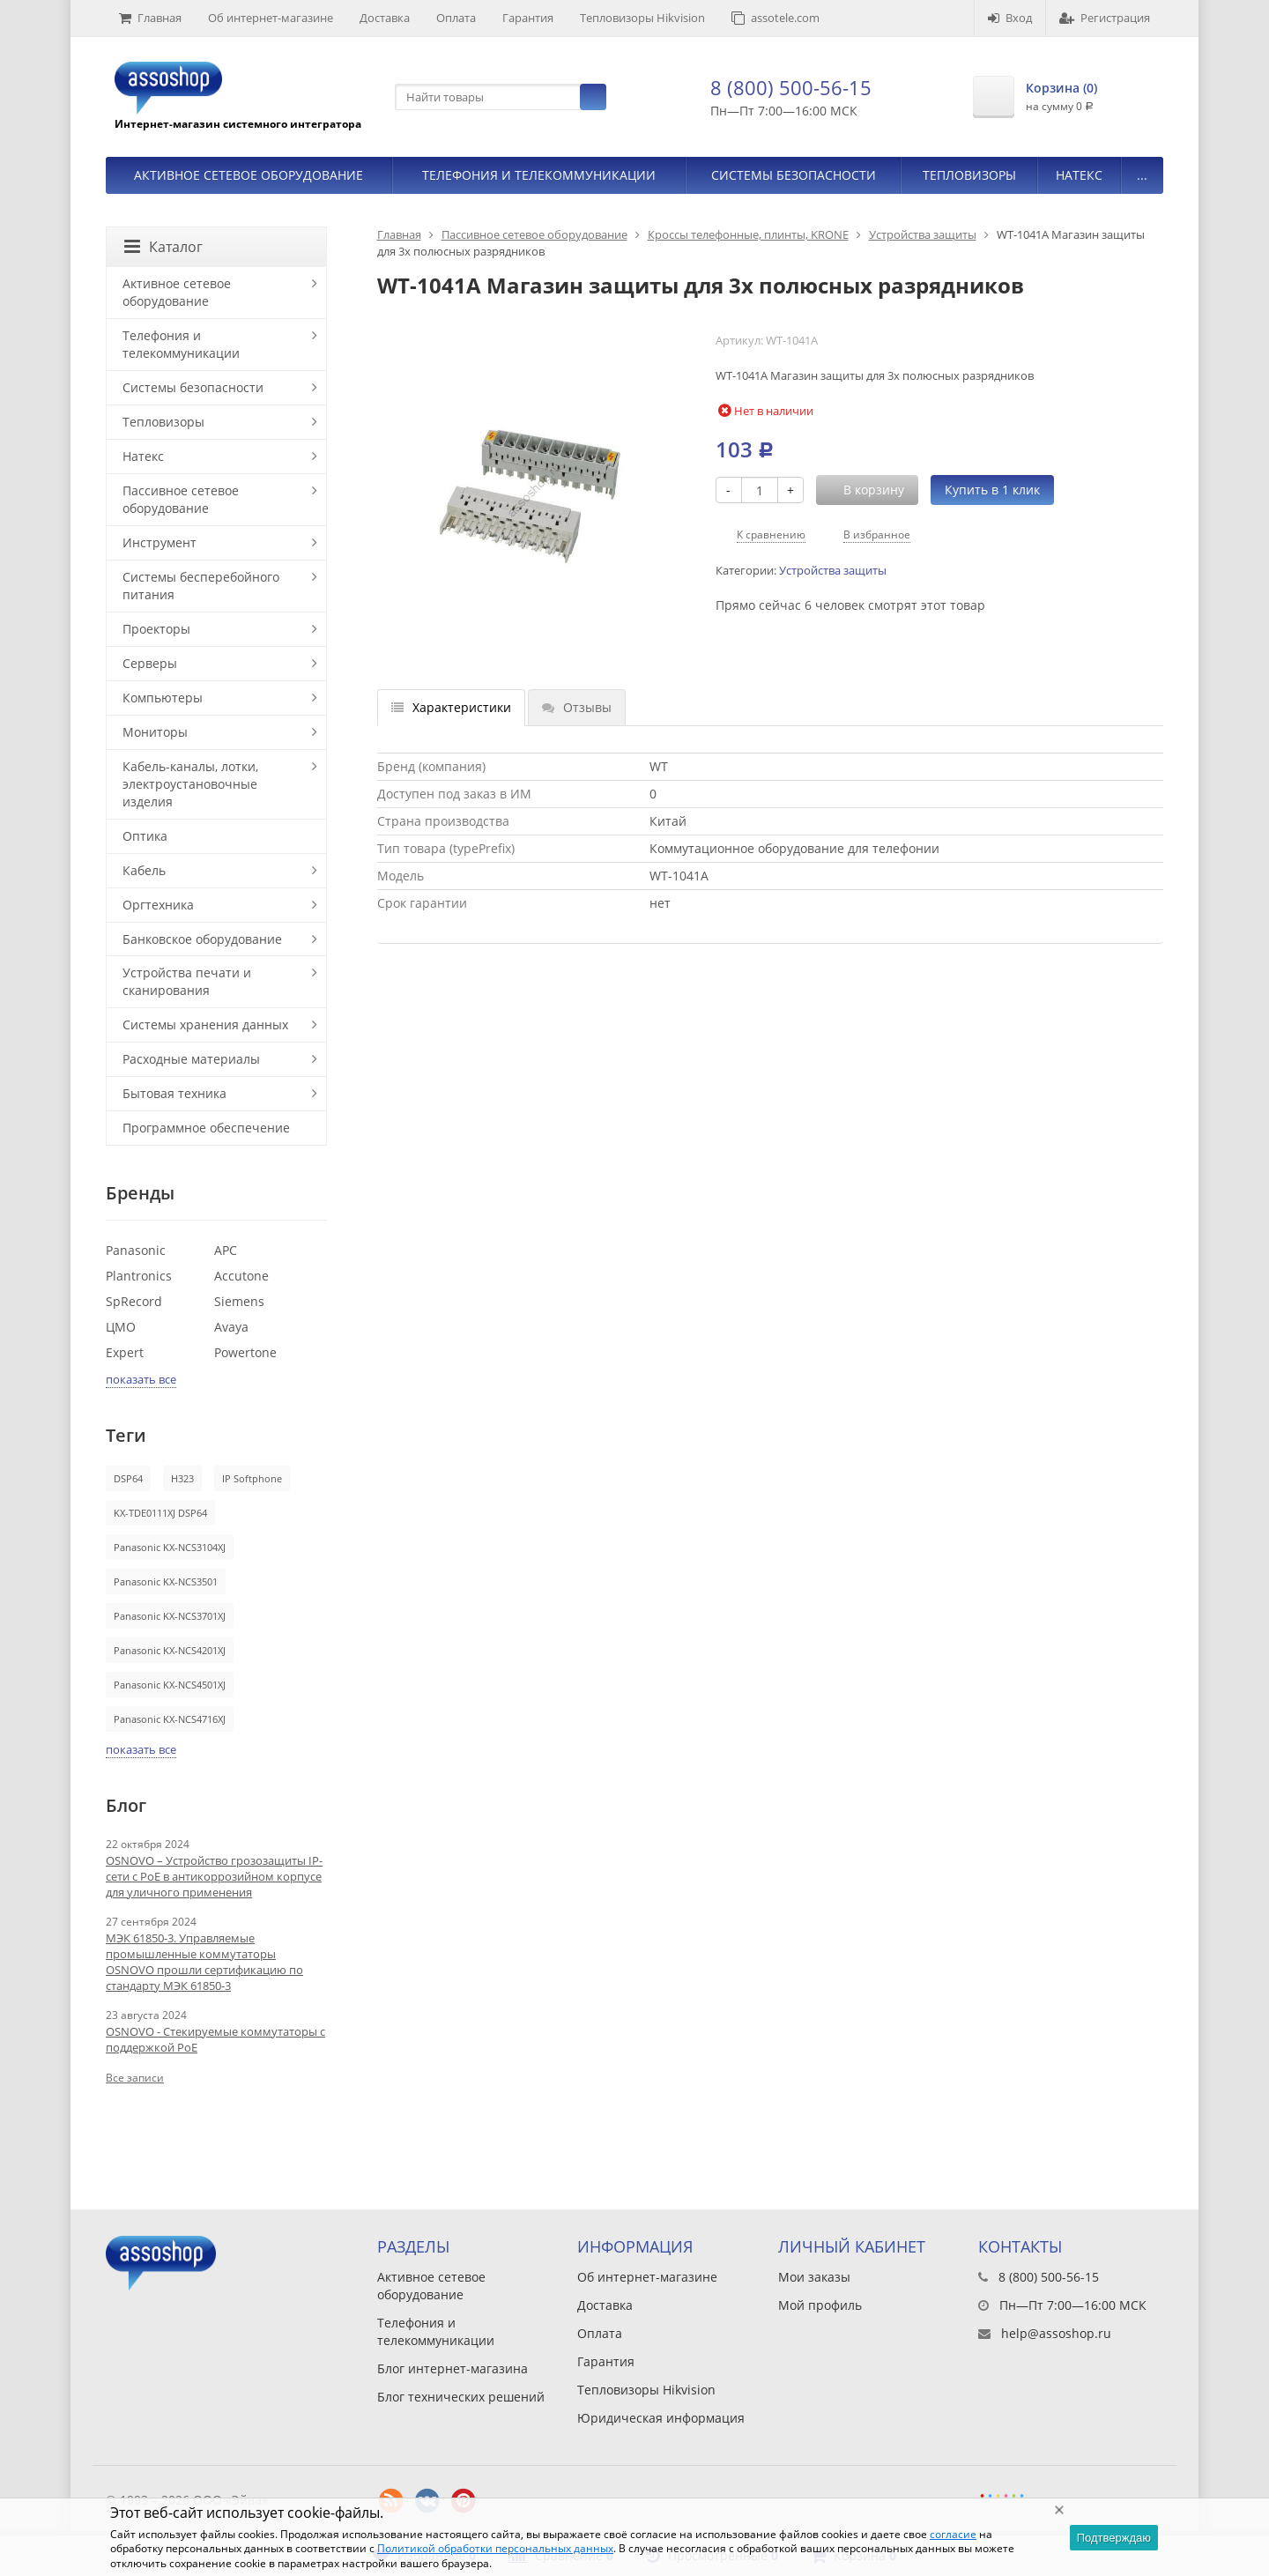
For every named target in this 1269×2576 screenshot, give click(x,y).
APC (225, 1250)
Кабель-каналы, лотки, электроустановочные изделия (190, 784)
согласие (953, 2534)
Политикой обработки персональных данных (495, 2548)
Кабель (144, 870)
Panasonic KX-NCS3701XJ (170, 1615)
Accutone (241, 1275)
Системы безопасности (793, 175)
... (1142, 175)
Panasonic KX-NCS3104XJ (170, 1547)
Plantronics (139, 1275)
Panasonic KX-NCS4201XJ (170, 1650)
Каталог (163, 246)
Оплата (456, 18)
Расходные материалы (191, 1058)
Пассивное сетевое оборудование (534, 234)
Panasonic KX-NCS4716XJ (170, 1719)
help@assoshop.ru (1056, 2333)
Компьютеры (162, 697)
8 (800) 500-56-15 (791, 87)
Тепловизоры (969, 175)
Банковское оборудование (202, 939)
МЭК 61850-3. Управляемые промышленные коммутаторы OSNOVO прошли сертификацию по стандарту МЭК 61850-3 (204, 1961)
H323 (182, 1478)
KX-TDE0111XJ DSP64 (160, 1512)
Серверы (149, 663)
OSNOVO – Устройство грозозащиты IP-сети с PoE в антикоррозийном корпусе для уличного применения (214, 1876)
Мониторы (155, 732)
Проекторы (156, 628)
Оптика (144, 836)
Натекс (1079, 175)
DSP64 (128, 1478)
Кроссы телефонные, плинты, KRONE (748, 234)
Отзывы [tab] (577, 707)
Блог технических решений (461, 2396)
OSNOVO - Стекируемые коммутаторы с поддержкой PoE (215, 2039)
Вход (1010, 18)
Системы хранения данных (205, 1024)
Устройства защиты (922, 234)
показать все (141, 1379)
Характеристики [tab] (451, 707)
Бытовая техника (174, 1093)
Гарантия (527, 18)
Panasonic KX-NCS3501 (166, 1581)
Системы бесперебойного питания (200, 585)
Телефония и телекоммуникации (539, 175)
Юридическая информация (661, 2417)
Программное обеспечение (206, 1127)
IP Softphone (252, 1478)
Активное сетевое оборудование (248, 175)
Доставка (385, 18)
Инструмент (159, 542)
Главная (150, 18)
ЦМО (121, 1326)
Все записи (135, 2077)
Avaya (231, 1326)
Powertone (245, 1352)
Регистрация (1104, 18)
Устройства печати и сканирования (186, 981)
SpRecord (134, 1301)
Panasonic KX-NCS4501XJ (170, 1684)
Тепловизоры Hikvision (642, 18)
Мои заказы (814, 2276)
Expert (125, 1352)
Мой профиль (820, 2305)
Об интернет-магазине (270, 18)
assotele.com (775, 18)
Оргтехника (158, 904)
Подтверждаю (1114, 2537)
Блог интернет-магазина (452, 2368)
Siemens (239, 1301)
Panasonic (136, 1250)
